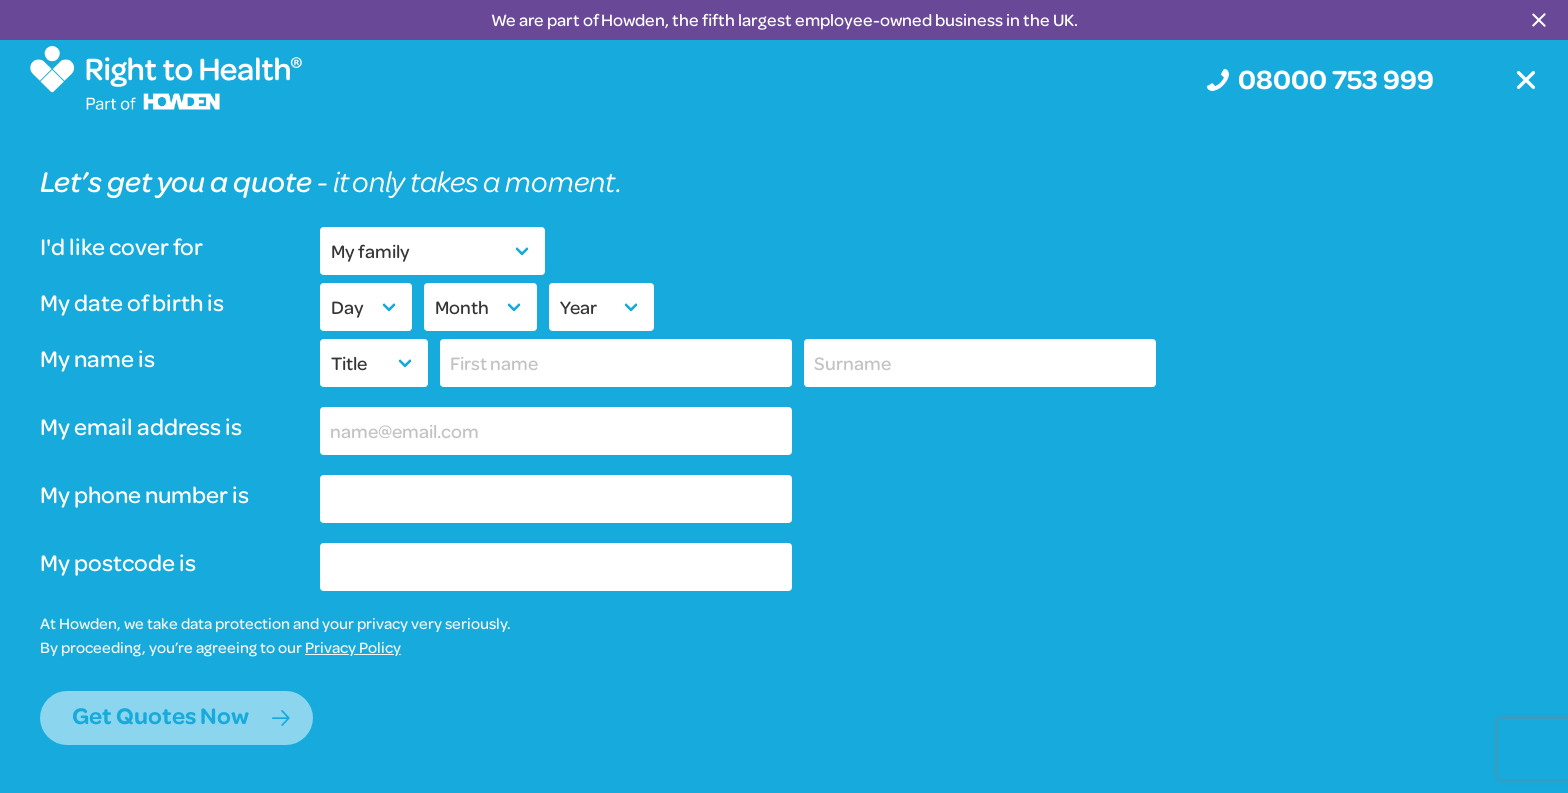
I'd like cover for (121, 247)
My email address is (141, 427)
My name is (97, 359)
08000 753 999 (1336, 78)
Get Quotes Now (160, 715)
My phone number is (144, 495)
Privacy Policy (353, 647)
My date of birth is (132, 303)
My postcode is (118, 563)
